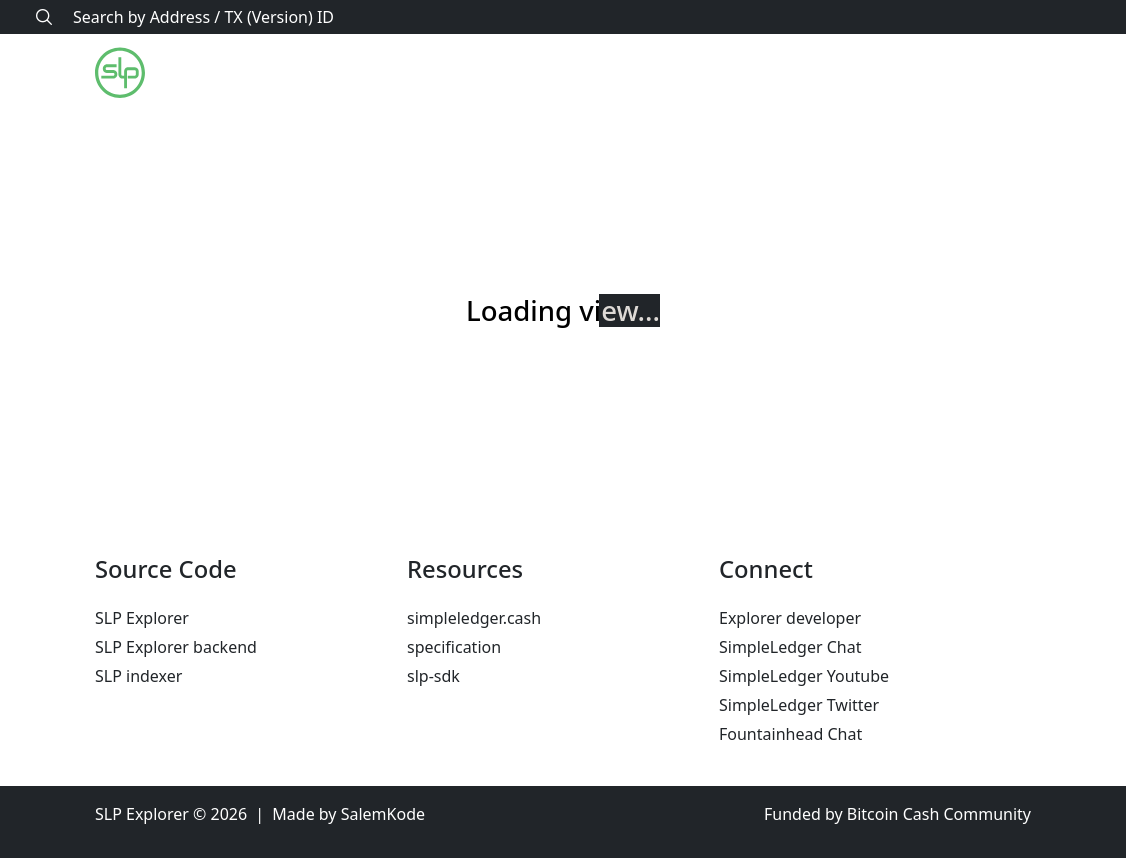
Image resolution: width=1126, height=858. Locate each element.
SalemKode (383, 814)
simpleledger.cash (474, 618)
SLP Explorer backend (176, 647)
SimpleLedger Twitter (799, 705)
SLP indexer (138, 676)
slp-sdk (433, 676)
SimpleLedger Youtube (804, 676)
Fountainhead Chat (790, 734)
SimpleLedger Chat (790, 647)
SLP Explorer (142, 618)
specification (454, 647)
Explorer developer (790, 618)
